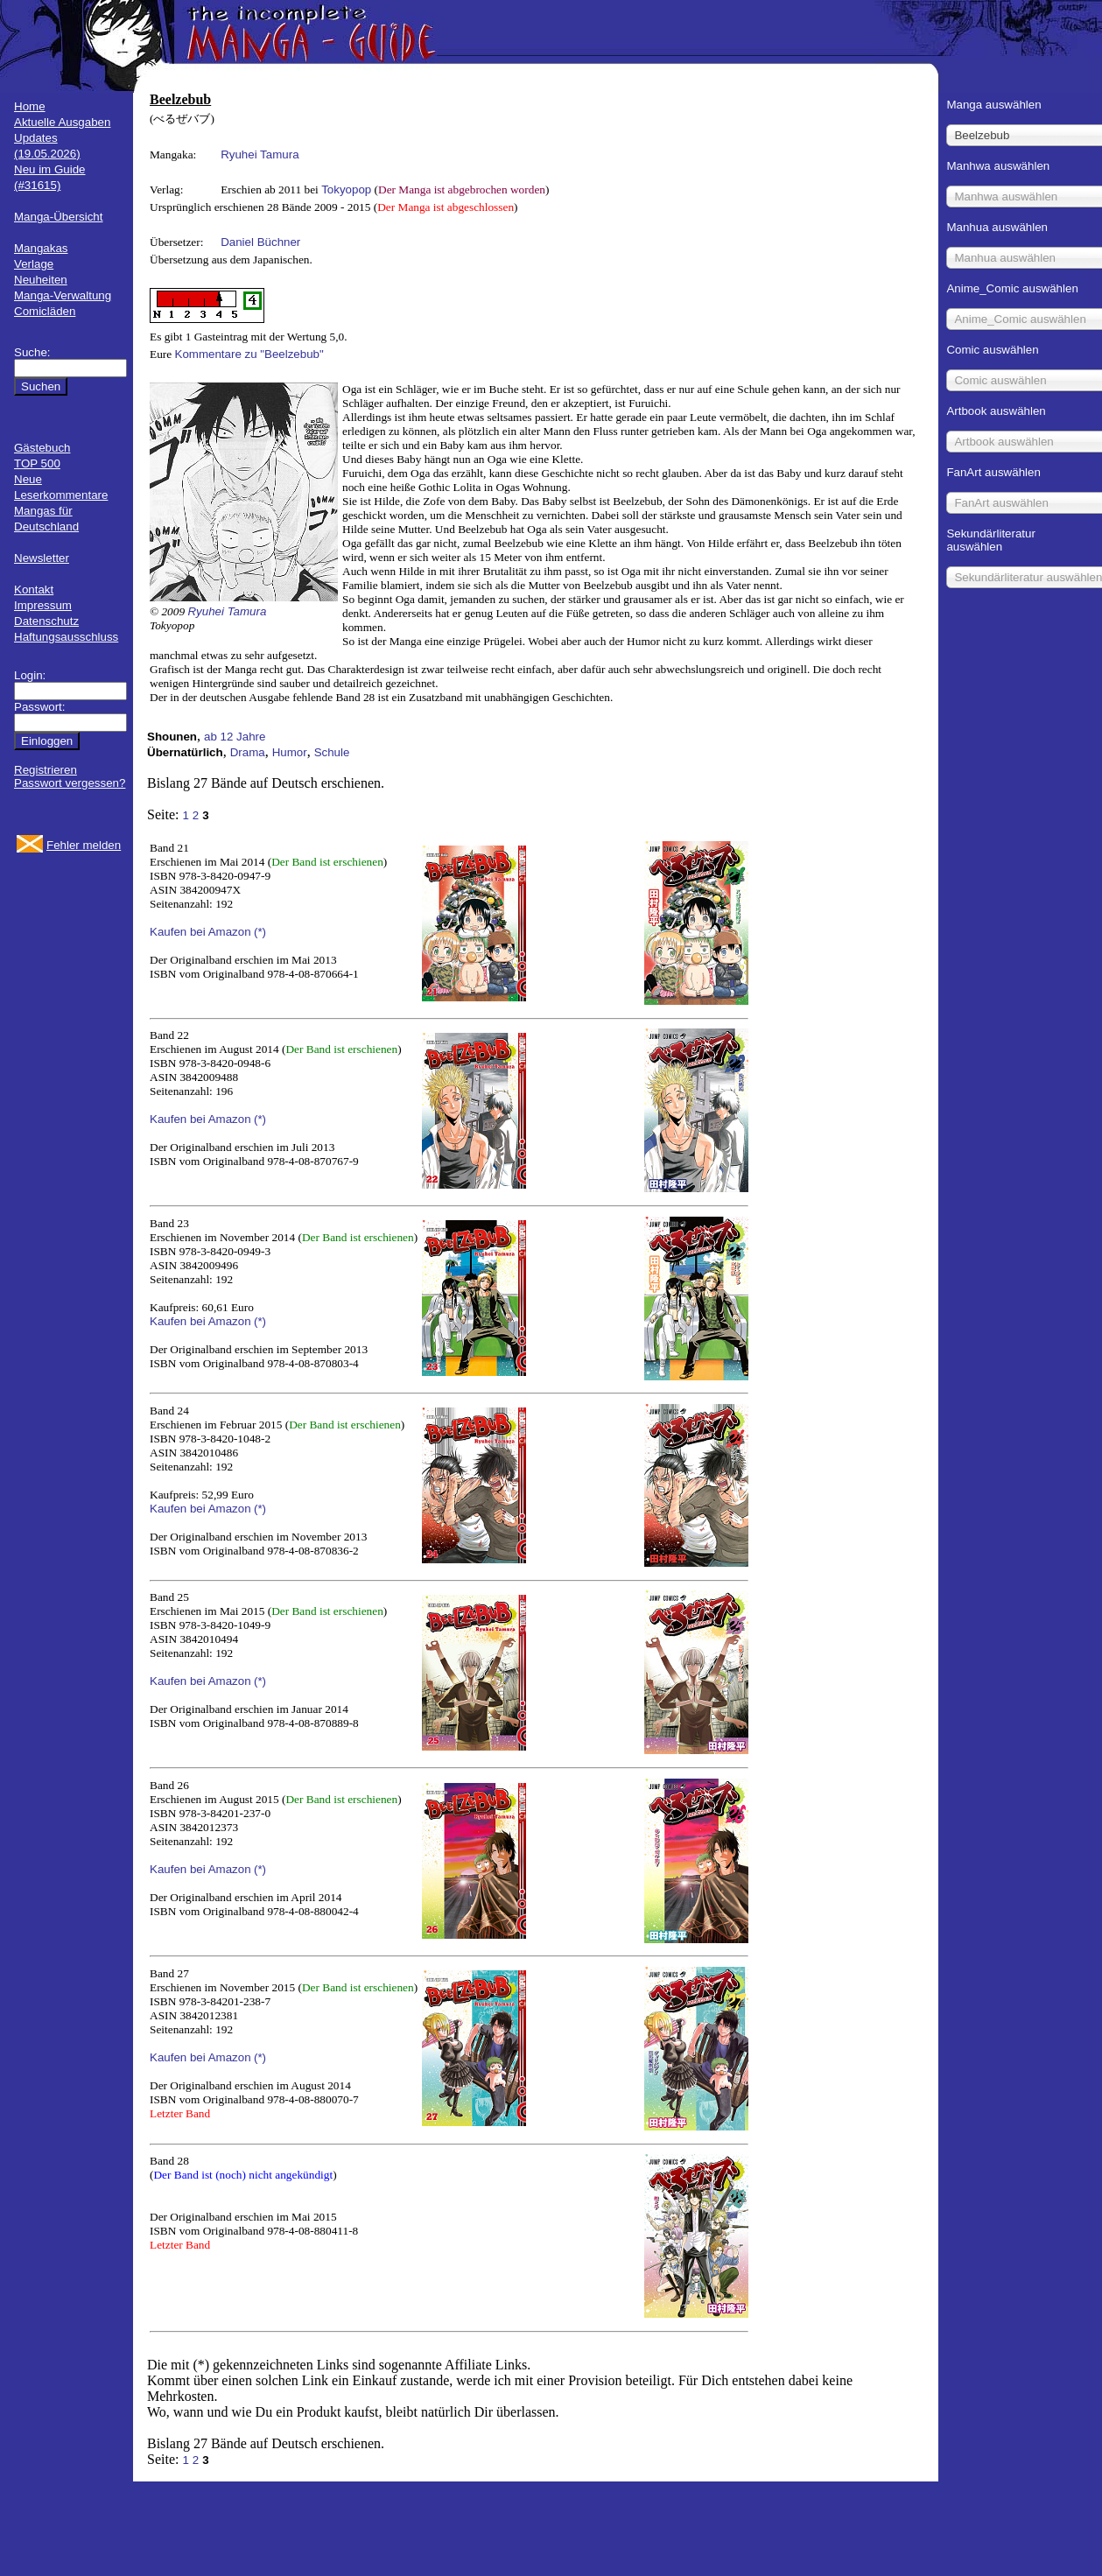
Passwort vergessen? (69, 783)
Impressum (43, 605)
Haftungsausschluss (66, 636)
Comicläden (44, 311)
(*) (260, 931)
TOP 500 (37, 463)
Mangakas (41, 248)
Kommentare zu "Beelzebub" (249, 354)
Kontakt (33, 589)
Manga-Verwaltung (62, 295)
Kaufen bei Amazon (200, 931)
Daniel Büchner (260, 242)
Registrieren (45, 769)
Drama (247, 752)
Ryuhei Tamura (259, 154)
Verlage (33, 263)
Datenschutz (46, 621)
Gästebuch (42, 447)
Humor (289, 752)
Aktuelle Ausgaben (62, 122)
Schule (332, 752)
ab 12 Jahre (234, 736)
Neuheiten (40, 279)
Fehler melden (83, 845)
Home (30, 106)
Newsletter (41, 558)
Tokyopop (346, 189)
